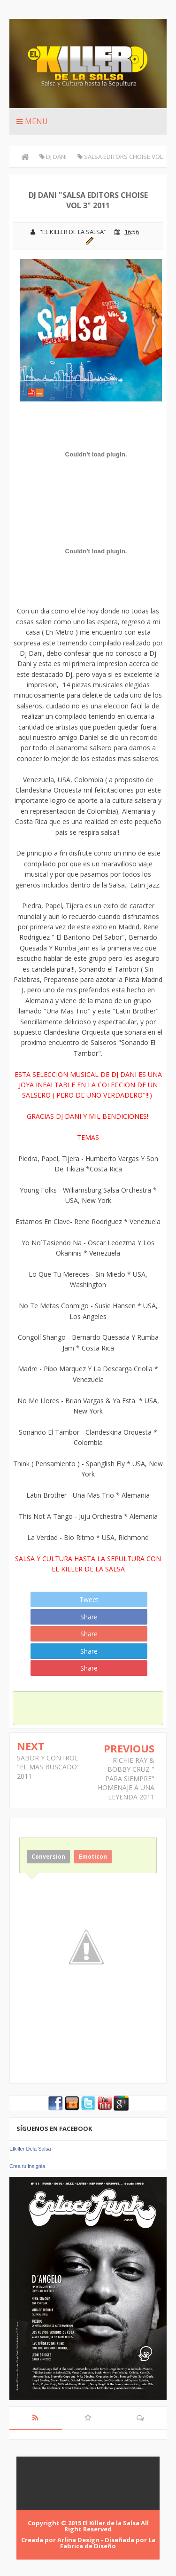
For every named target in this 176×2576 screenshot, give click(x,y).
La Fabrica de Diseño (107, 2543)
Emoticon (93, 1857)
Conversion (48, 1857)
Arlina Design (78, 2540)
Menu (32, 121)
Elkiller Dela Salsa (30, 2149)
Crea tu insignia (27, 2166)
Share (89, 1616)
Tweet (89, 1599)
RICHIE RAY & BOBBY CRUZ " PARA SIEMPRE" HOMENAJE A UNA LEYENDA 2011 (126, 1778)
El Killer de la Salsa (111, 2523)
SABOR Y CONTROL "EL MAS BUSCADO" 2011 (48, 1767)
